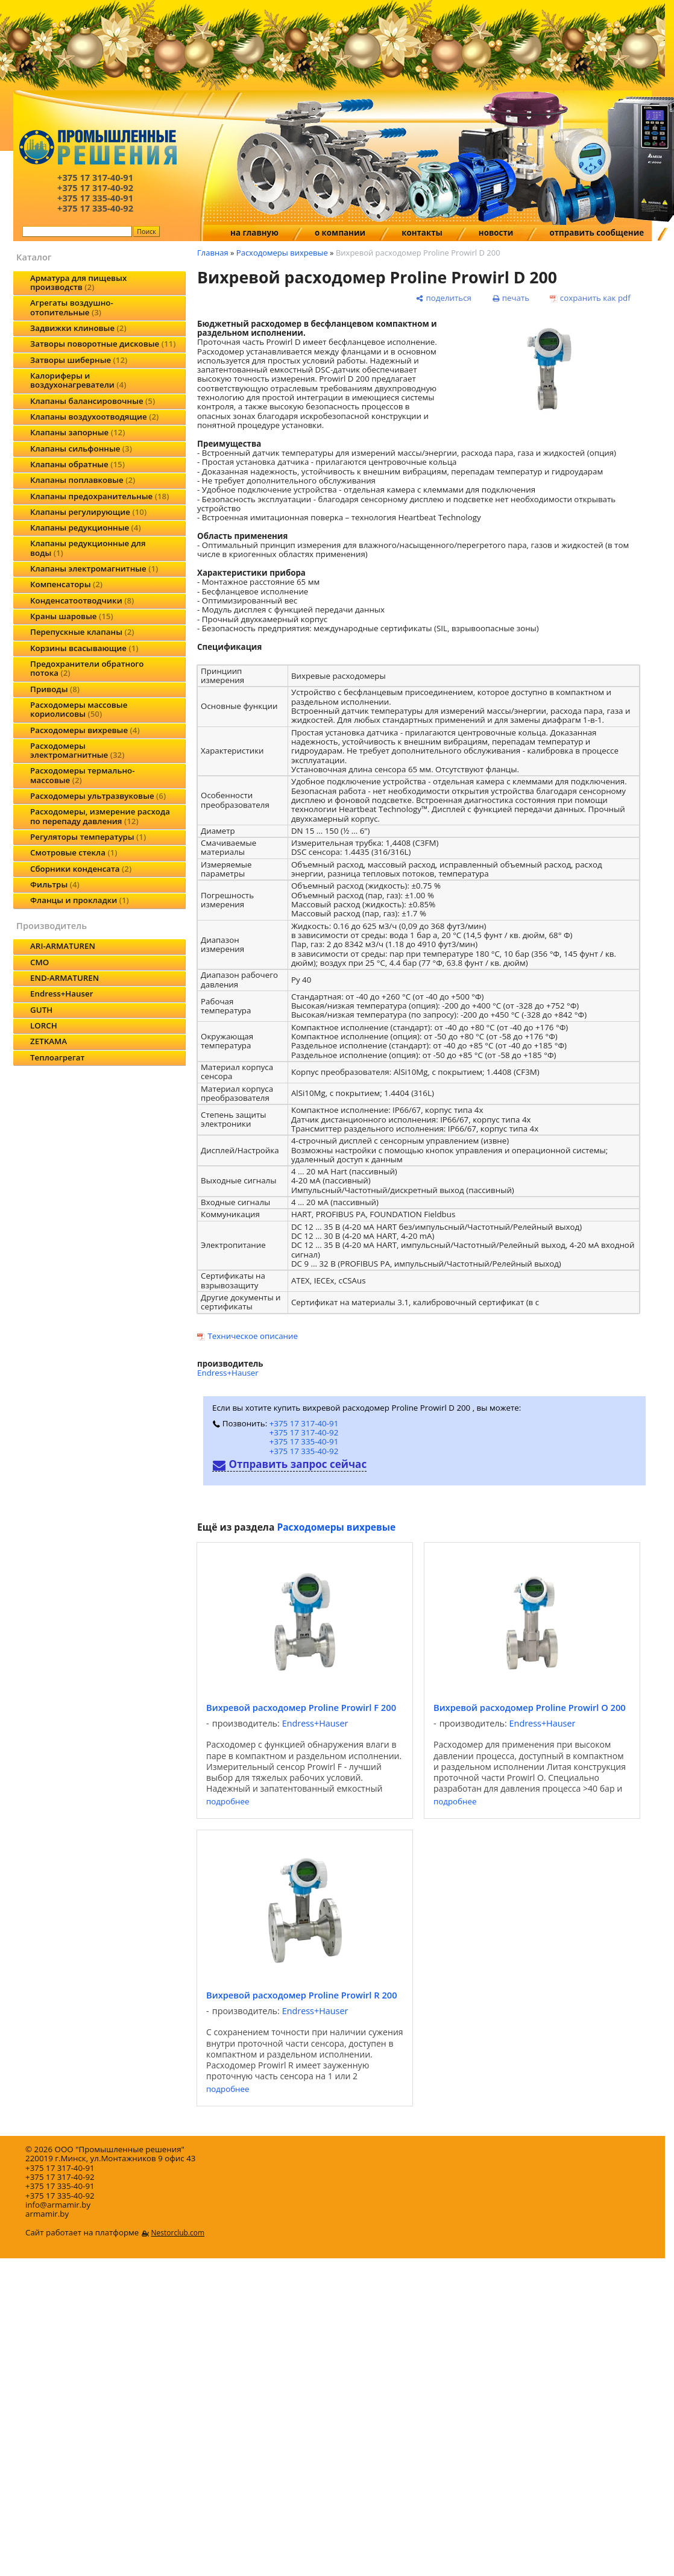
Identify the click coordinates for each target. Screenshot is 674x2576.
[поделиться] (444, 298)
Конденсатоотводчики (82, 600)
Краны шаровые (71, 616)
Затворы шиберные (78, 359)
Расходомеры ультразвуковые (98, 795)
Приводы (55, 689)
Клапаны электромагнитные (94, 568)
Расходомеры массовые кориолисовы (78, 709)
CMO (39, 962)
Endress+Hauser (61, 993)
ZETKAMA (48, 1041)
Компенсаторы (66, 584)
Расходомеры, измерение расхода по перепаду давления (100, 816)
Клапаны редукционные (85, 527)
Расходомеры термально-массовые (82, 775)
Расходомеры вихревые (85, 730)
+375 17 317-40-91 (304, 1423)
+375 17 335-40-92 (304, 1451)
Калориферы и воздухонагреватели (78, 380)
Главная (212, 252)
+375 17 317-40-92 (304, 1432)
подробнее (227, 1801)
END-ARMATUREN (64, 977)
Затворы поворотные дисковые (102, 343)
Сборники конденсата (80, 868)
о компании (340, 232)
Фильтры (55, 884)
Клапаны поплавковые (82, 479)
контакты (422, 232)
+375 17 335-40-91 (304, 1441)
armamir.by (47, 2213)
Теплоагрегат (57, 1057)
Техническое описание (253, 1336)
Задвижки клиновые (78, 328)
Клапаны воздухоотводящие (94, 416)
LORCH (43, 1025)
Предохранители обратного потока (86, 668)
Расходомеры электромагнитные (77, 750)
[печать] (511, 298)
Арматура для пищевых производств (78, 282)
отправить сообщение (596, 232)
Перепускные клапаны (82, 631)
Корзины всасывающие (84, 648)
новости (496, 232)
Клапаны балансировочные (92, 400)
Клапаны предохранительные (99, 496)
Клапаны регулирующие (88, 511)
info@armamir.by (57, 2204)
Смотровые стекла (73, 852)
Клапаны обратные (77, 464)
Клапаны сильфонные (81, 448)
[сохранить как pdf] (590, 298)
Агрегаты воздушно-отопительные (71, 307)
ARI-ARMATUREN (62, 945)
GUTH (41, 1009)
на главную (254, 232)
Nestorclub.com (177, 2233)
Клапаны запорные (77, 432)
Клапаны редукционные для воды (88, 548)
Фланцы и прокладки (79, 900)
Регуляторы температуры (88, 836)
